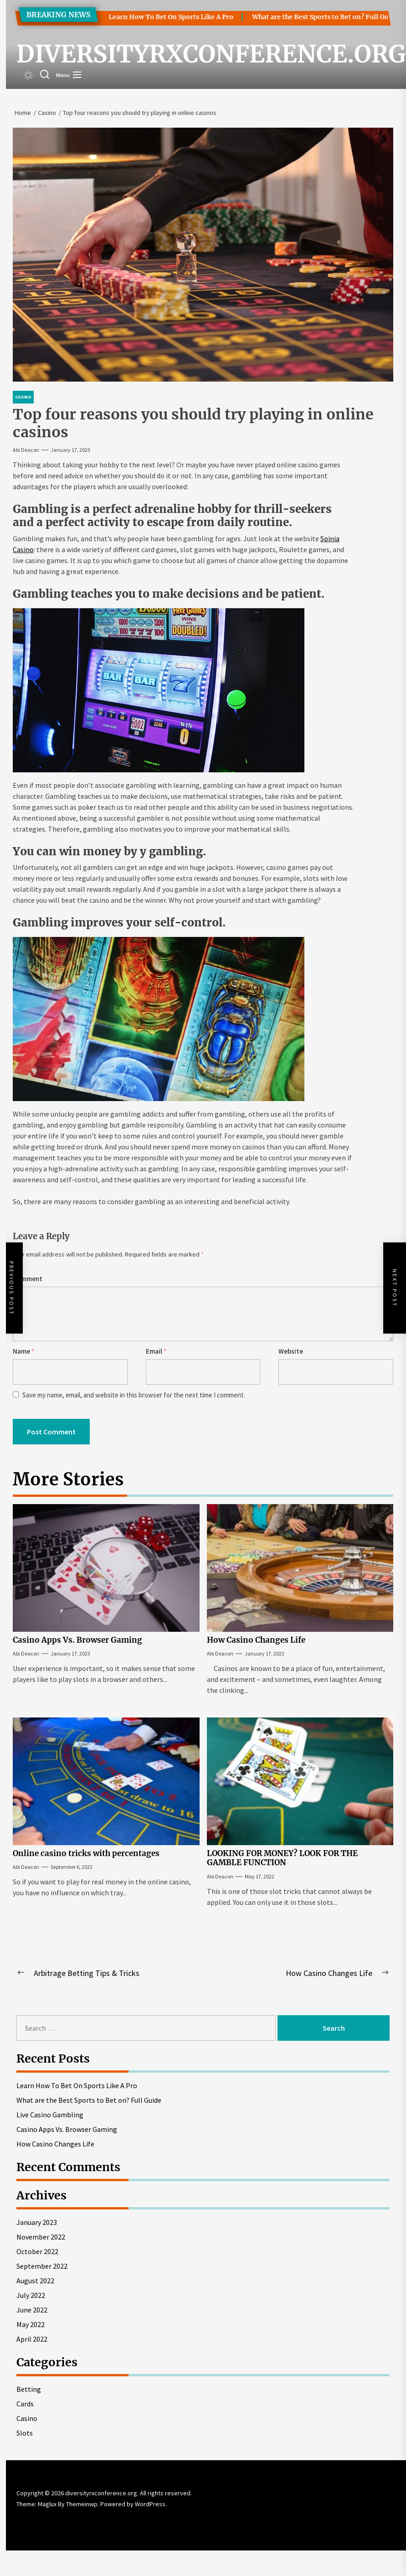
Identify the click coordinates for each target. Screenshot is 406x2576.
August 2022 (35, 2280)
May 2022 (30, 2324)
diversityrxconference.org (211, 54)
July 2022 (30, 2295)
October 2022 (37, 2251)
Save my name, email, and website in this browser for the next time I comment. (133, 1395)
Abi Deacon (26, 449)
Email (156, 1351)
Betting (28, 2389)
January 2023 (36, 2222)
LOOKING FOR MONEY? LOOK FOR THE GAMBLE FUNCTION (282, 1857)
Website (290, 1351)
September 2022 (41, 2266)
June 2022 (31, 2309)
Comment (27, 1278)
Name (24, 1351)
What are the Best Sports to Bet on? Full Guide (314, 17)
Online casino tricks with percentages (86, 1853)
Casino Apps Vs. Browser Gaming (77, 1640)
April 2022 (31, 2338)
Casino (26, 2418)
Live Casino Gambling (49, 2114)
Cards (25, 2403)
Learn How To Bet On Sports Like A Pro (160, 17)
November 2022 (40, 2236)
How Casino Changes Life (256, 1640)
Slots (24, 2432)
